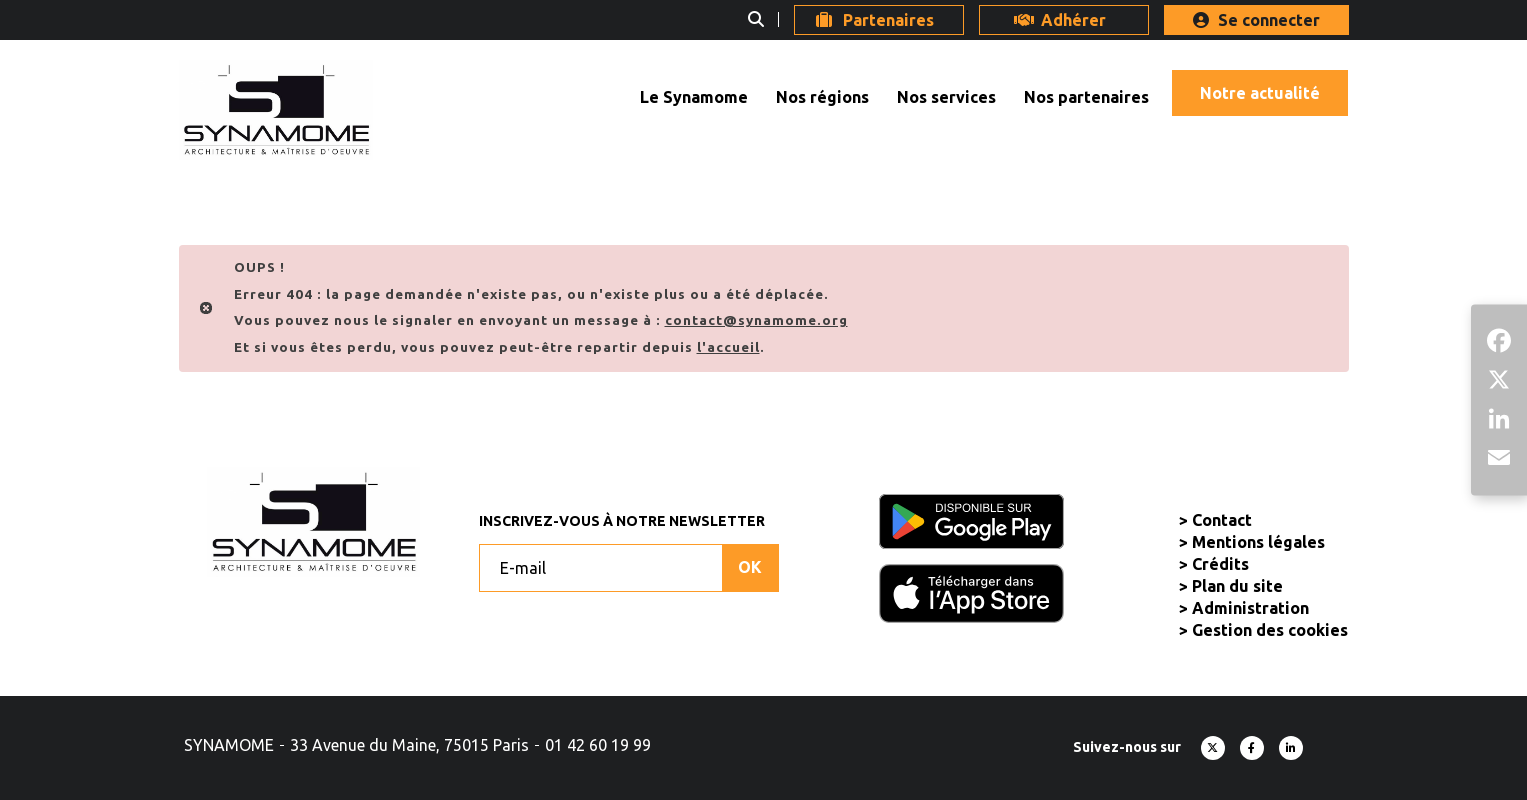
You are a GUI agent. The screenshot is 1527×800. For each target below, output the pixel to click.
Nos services (946, 97)
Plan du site (1237, 586)
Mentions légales (1258, 542)
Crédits (1220, 564)
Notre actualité (1260, 93)
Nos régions (822, 97)
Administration (1250, 608)
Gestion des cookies (1270, 630)
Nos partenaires (1086, 97)
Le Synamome (694, 97)
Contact (1222, 520)
